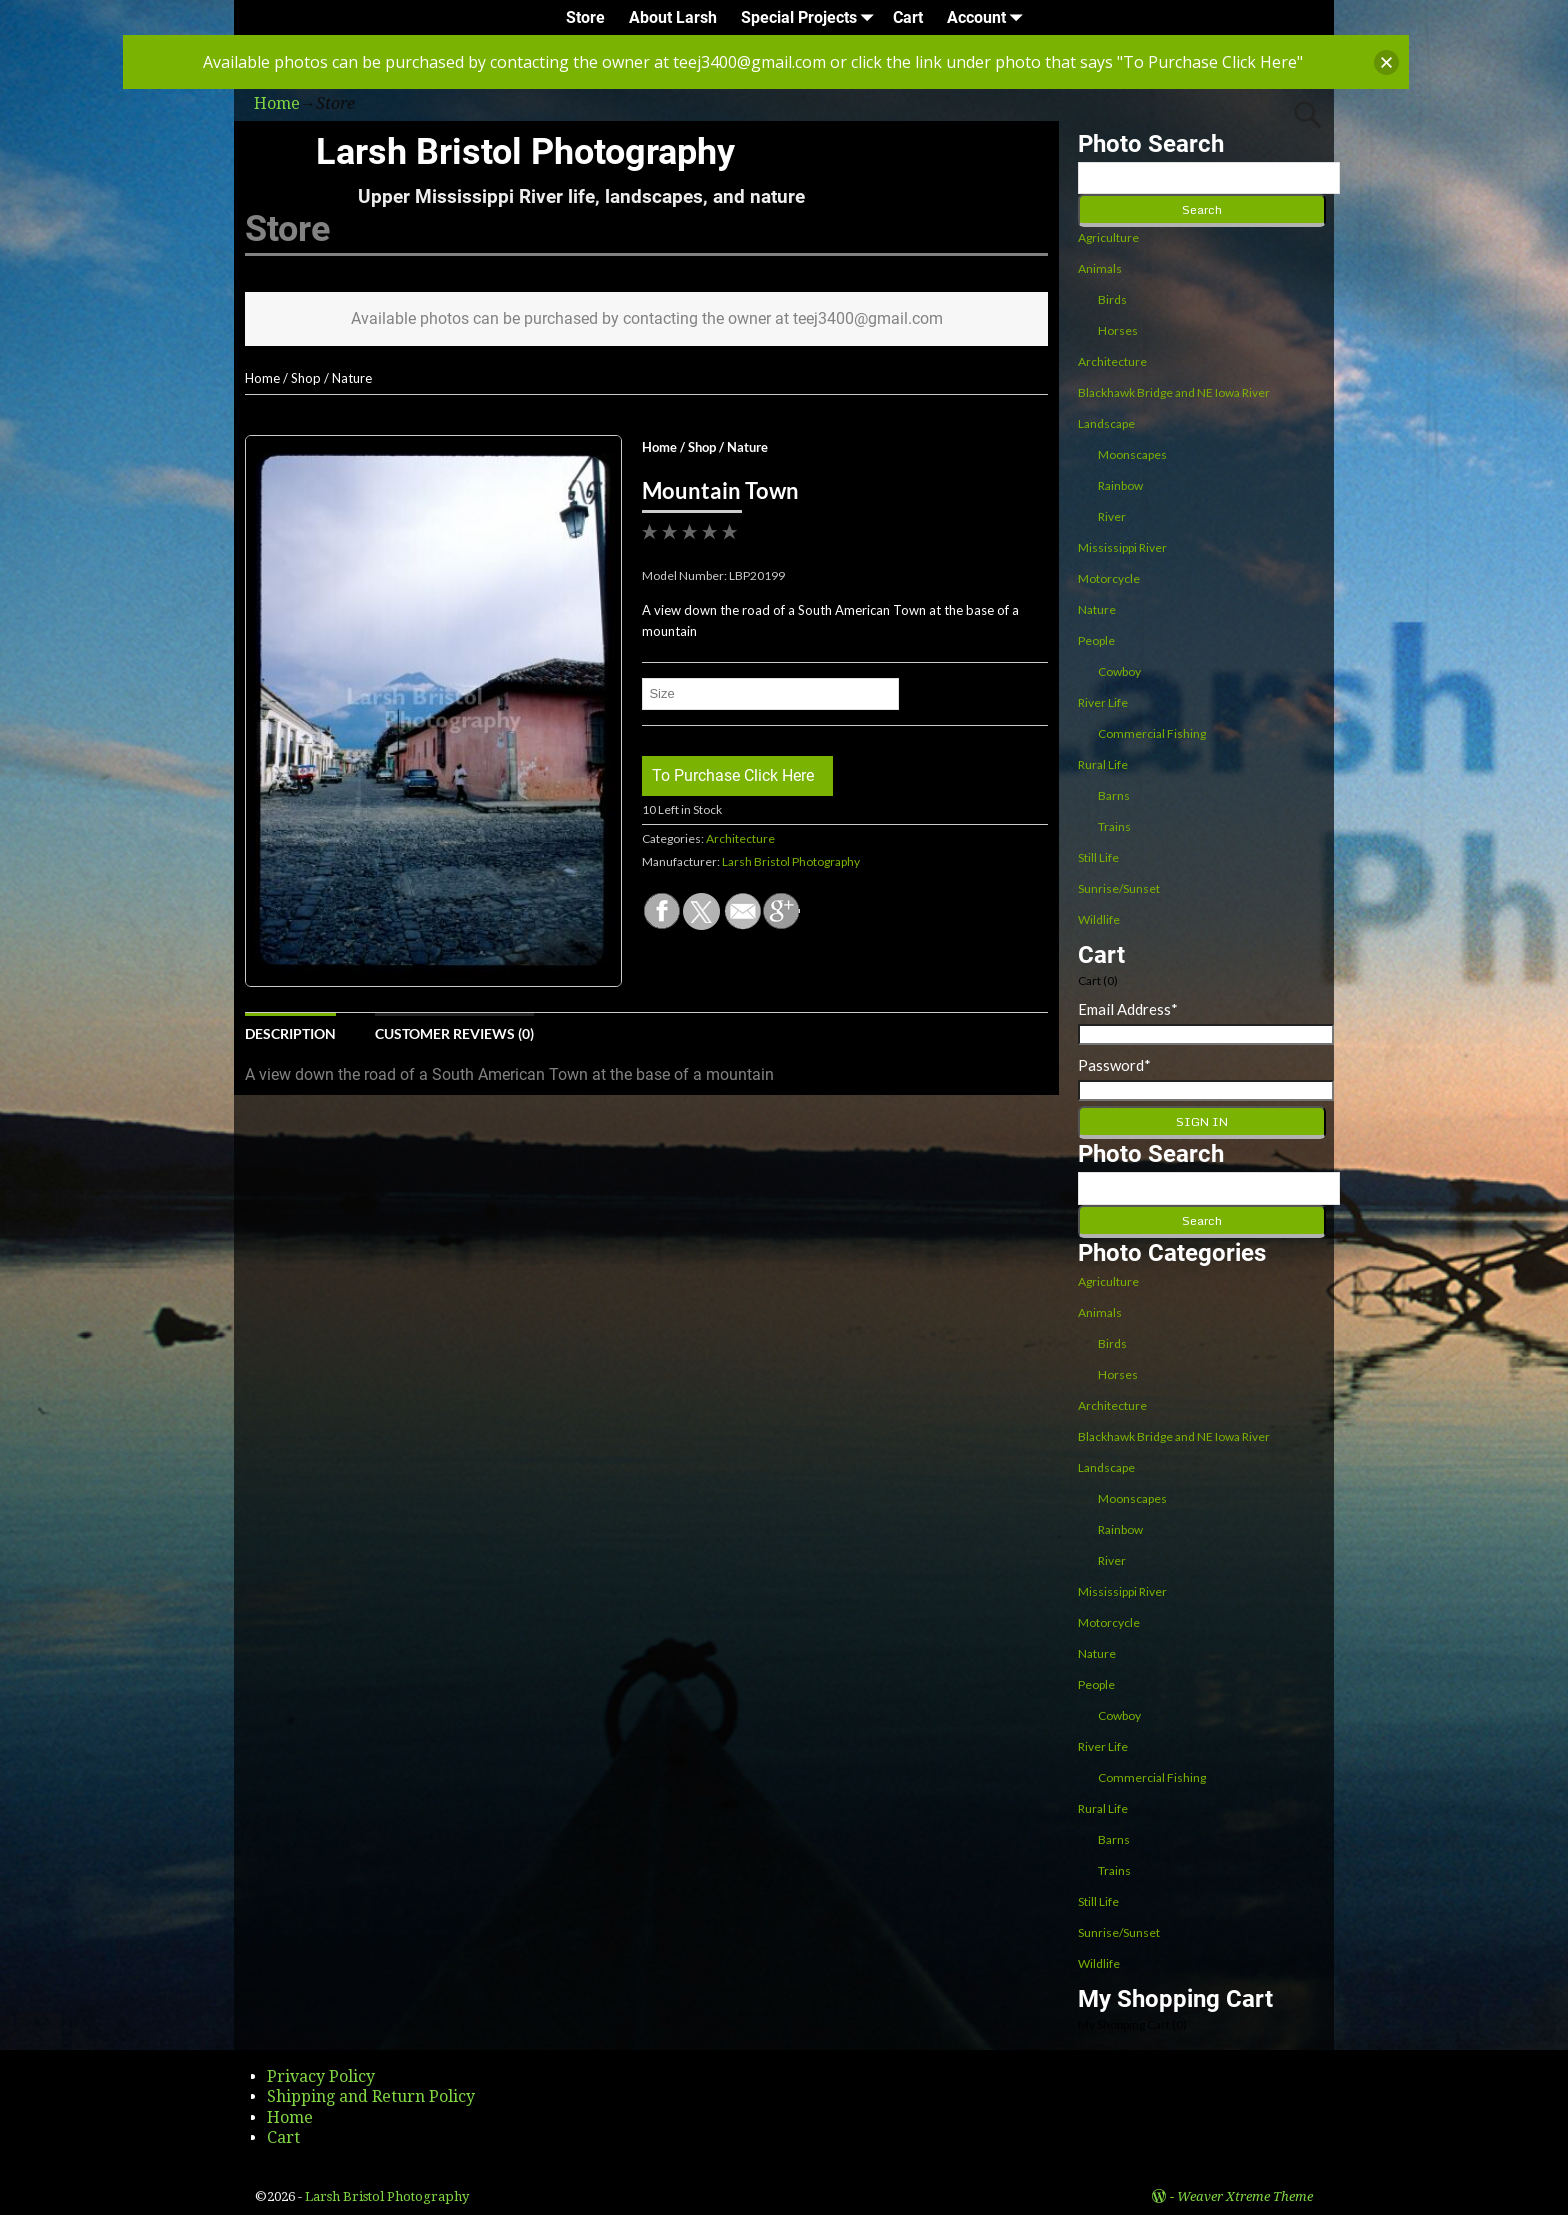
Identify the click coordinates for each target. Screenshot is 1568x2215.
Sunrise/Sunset (1119, 888)
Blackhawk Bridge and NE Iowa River (1174, 392)
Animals (1100, 268)
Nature (352, 378)
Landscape (1106, 423)
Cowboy (1119, 671)
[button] (1386, 62)
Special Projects (811, 17)
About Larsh (673, 17)
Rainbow (1120, 485)
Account (988, 17)
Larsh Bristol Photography (525, 152)
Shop (306, 378)
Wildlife (1099, 919)
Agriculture (1108, 237)
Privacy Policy (321, 2076)
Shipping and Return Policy (371, 2096)
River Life (1103, 702)
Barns (1114, 795)
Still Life (1098, 857)
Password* (1114, 1065)
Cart (908, 17)
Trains (1114, 826)
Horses (1118, 330)
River (1112, 516)
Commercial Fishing (1152, 733)
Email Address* (1128, 1009)
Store (585, 17)
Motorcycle (1109, 578)
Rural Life (1103, 764)
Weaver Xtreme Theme (1245, 2196)
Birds (1112, 299)
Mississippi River (1122, 547)
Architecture (740, 838)
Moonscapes (1132, 454)
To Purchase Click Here (733, 775)
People (1096, 640)
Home (262, 378)
